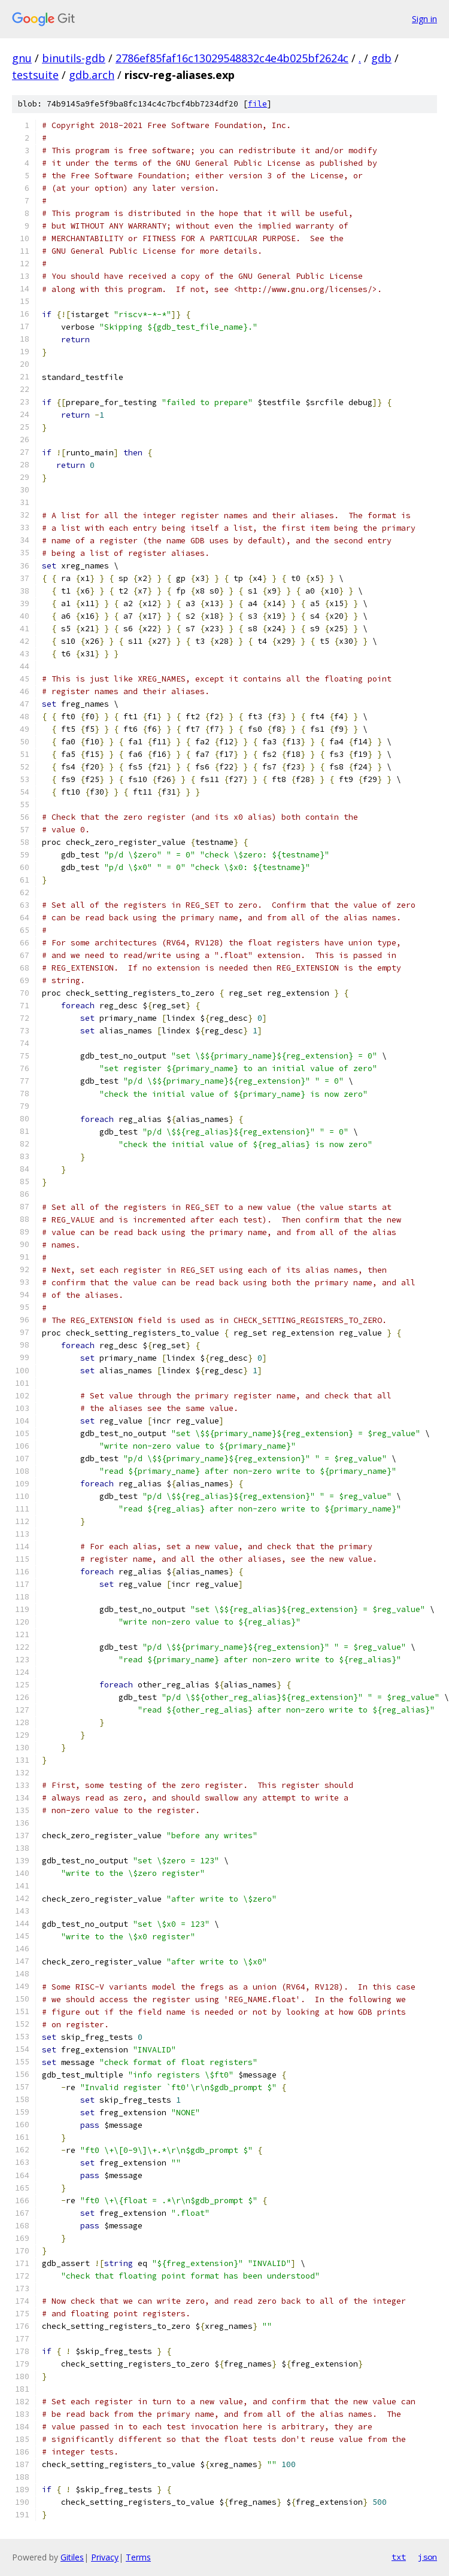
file (257, 104)
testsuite (35, 75)
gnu (22, 58)
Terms (138, 2557)
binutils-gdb (73, 58)
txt (399, 2556)
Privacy (105, 2557)
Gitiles (72, 2557)
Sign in (424, 19)
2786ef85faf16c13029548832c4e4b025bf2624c (232, 58)
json (427, 2556)
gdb (381, 58)
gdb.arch (91, 75)
